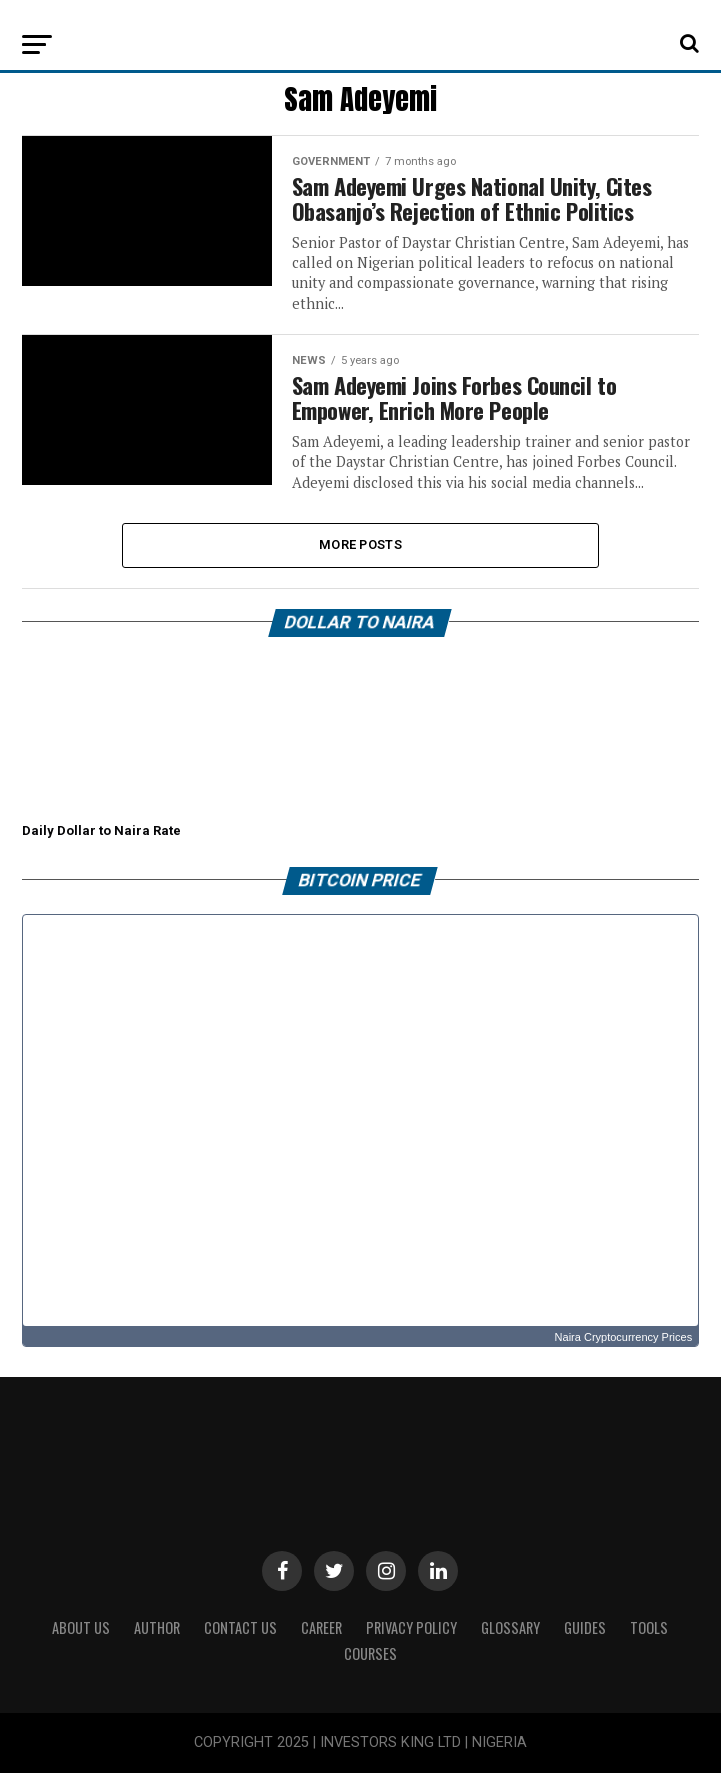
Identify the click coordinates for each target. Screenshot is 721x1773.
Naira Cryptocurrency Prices (624, 1337)
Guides (585, 1627)
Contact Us (240, 1627)
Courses (370, 1653)
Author (157, 1627)
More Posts (360, 544)
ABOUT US (81, 1627)
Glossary (510, 1627)
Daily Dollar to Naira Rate (101, 830)
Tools (649, 1627)
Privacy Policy (411, 1627)
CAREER (321, 1627)
